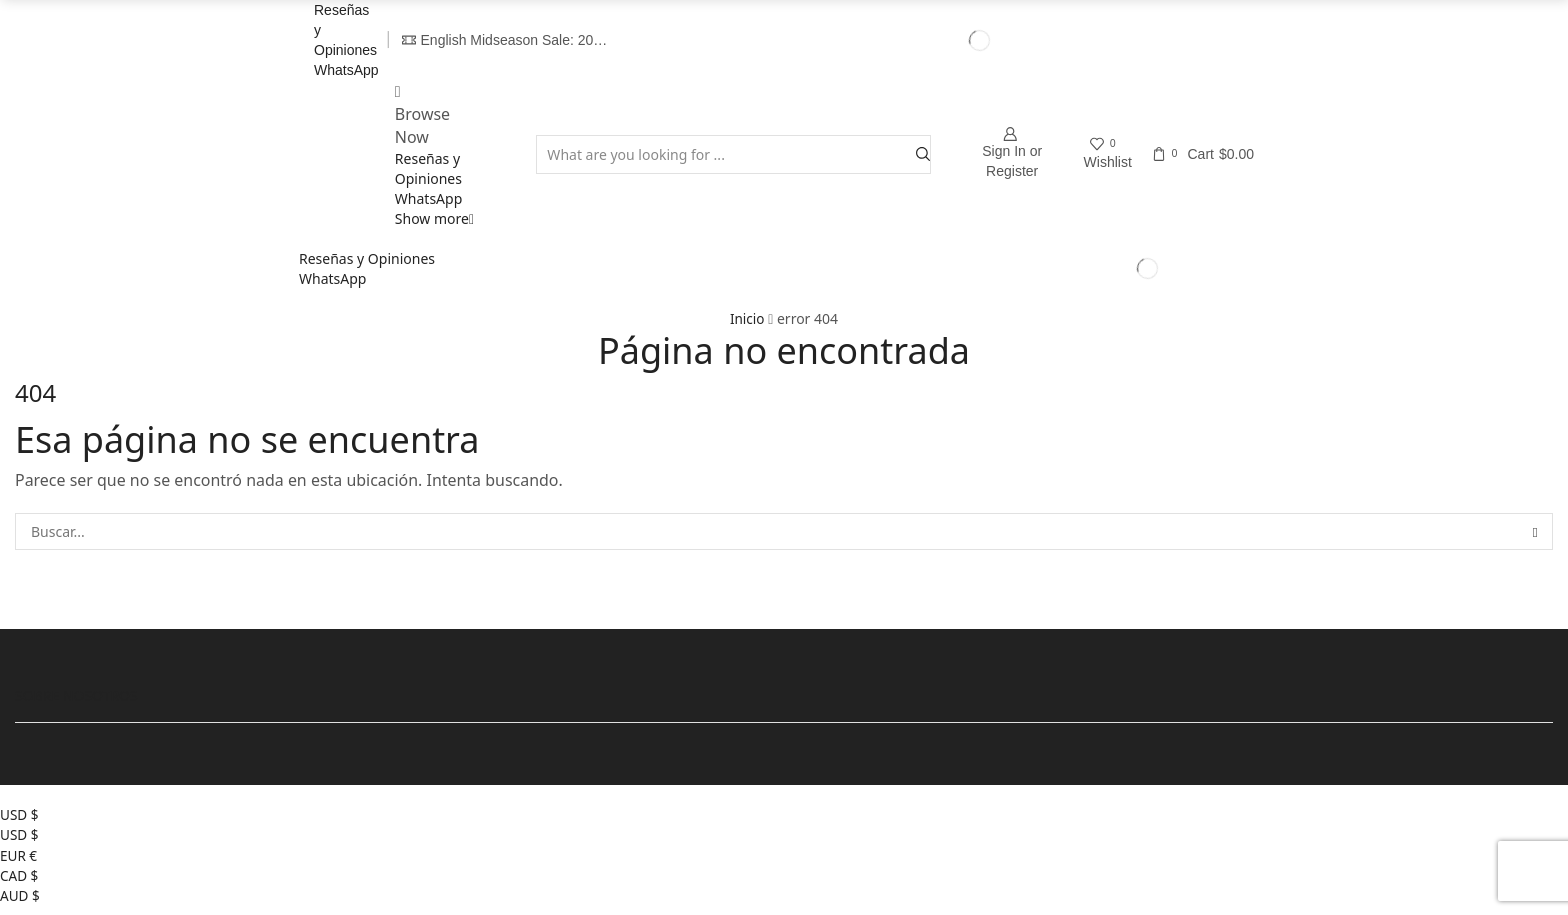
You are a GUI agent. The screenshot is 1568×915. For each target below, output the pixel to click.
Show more (434, 218)
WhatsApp (346, 70)
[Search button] (923, 154)
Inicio (747, 318)
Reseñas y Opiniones (428, 168)
